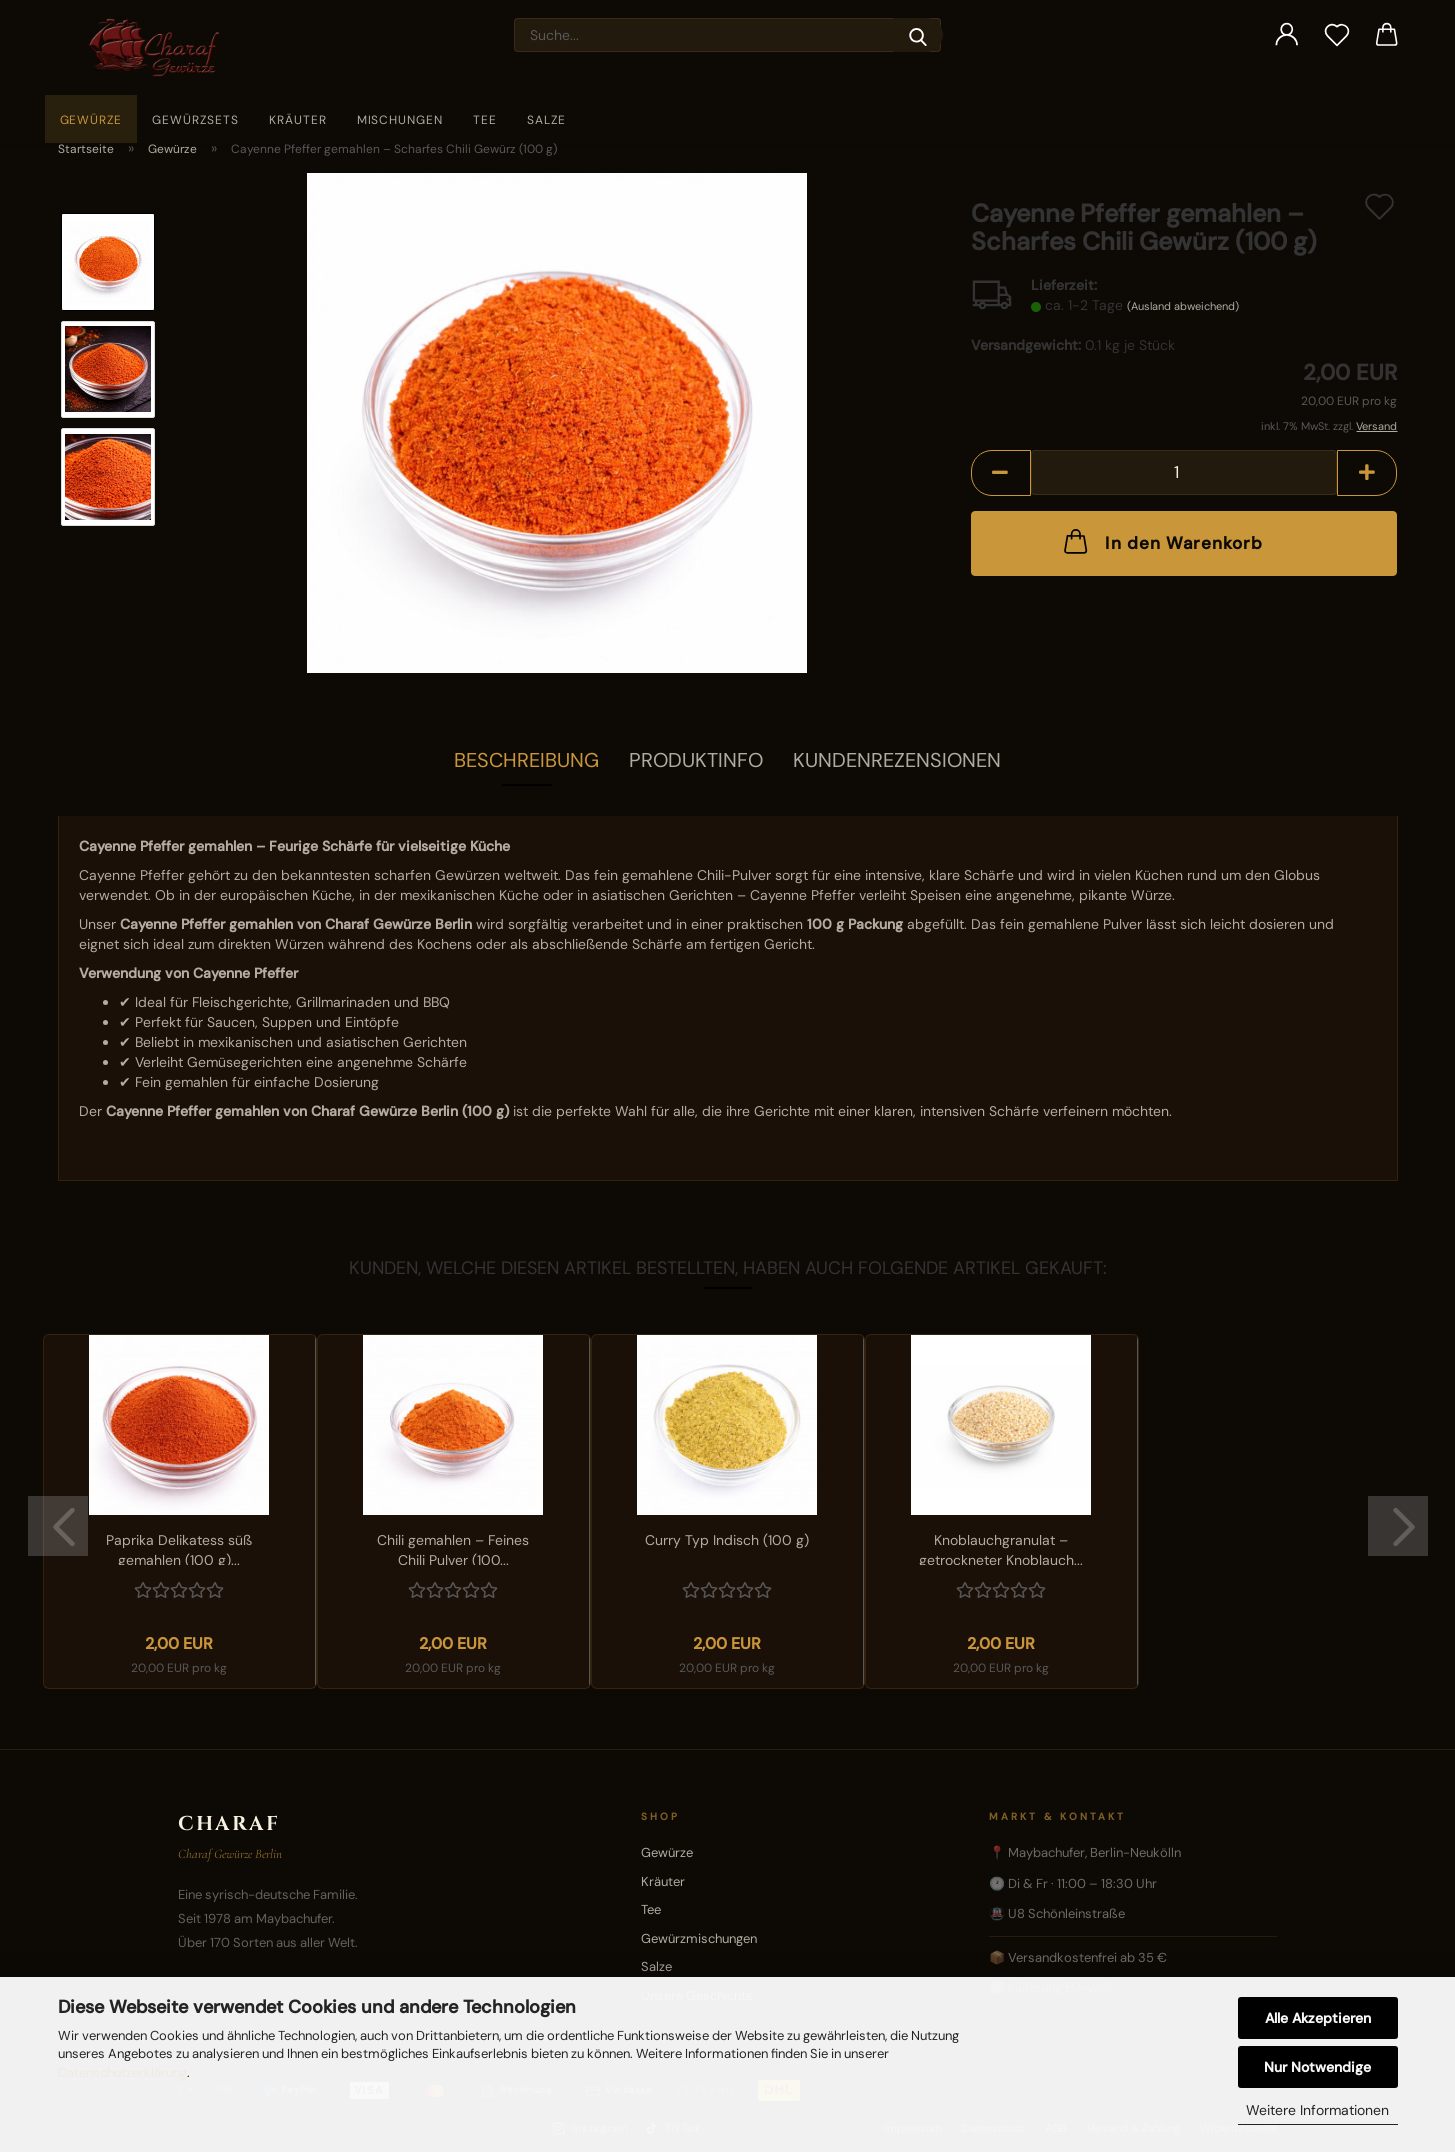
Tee (485, 120)
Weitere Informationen (1317, 2110)
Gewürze (91, 120)
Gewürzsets (195, 120)
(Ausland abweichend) (1183, 306)
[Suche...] (918, 35)
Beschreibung (526, 760)
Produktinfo (696, 760)
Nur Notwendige (1317, 2067)
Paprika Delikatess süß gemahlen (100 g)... (179, 1548)
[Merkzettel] (1337, 35)
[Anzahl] (1184, 472)
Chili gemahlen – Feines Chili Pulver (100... (453, 1548)
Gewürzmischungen (699, 1938)
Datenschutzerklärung (122, 2072)
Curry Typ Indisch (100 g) (727, 1540)
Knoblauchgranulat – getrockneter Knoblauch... (1001, 1548)
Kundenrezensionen (897, 760)
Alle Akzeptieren (1318, 2018)
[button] (1287, 35)
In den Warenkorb (1161, 541)
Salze (546, 120)
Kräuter (298, 120)
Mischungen (400, 120)
